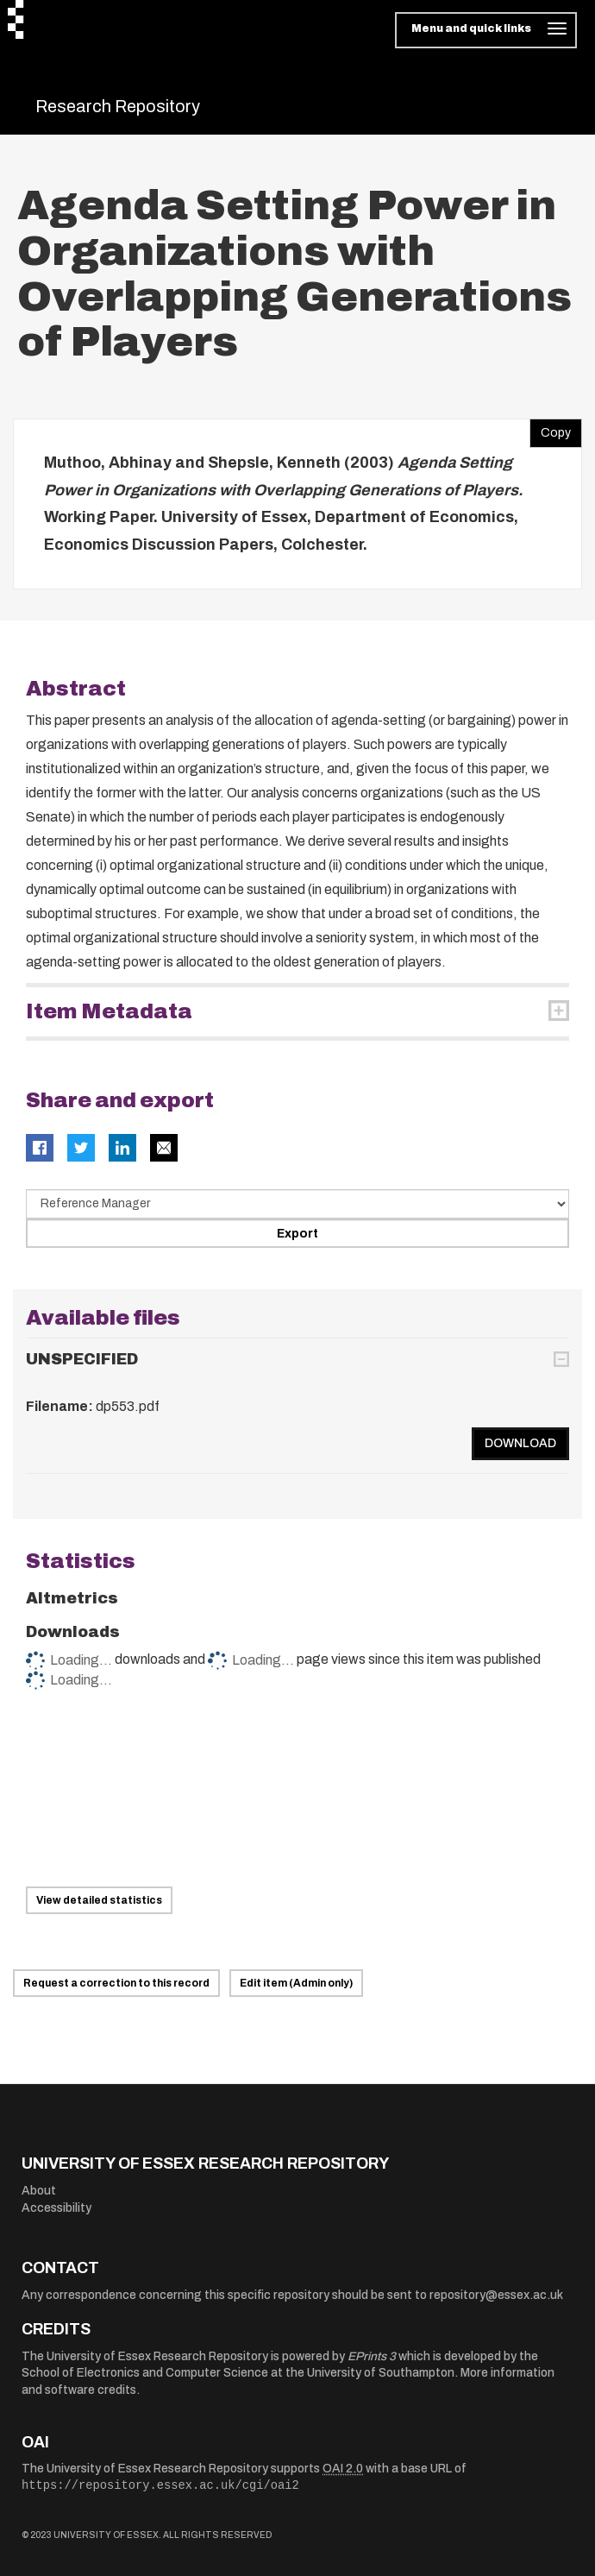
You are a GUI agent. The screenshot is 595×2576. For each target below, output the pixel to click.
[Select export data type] (297, 1204)
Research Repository (117, 106)
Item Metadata (109, 1011)
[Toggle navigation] (486, 30)
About (39, 2190)
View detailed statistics (99, 1900)
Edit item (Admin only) (296, 1983)
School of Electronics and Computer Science (145, 2372)
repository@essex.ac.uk (496, 2295)
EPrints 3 (372, 2356)
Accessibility (56, 2207)
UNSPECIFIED (82, 1359)
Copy (550, 429)
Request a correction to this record (116, 1983)
